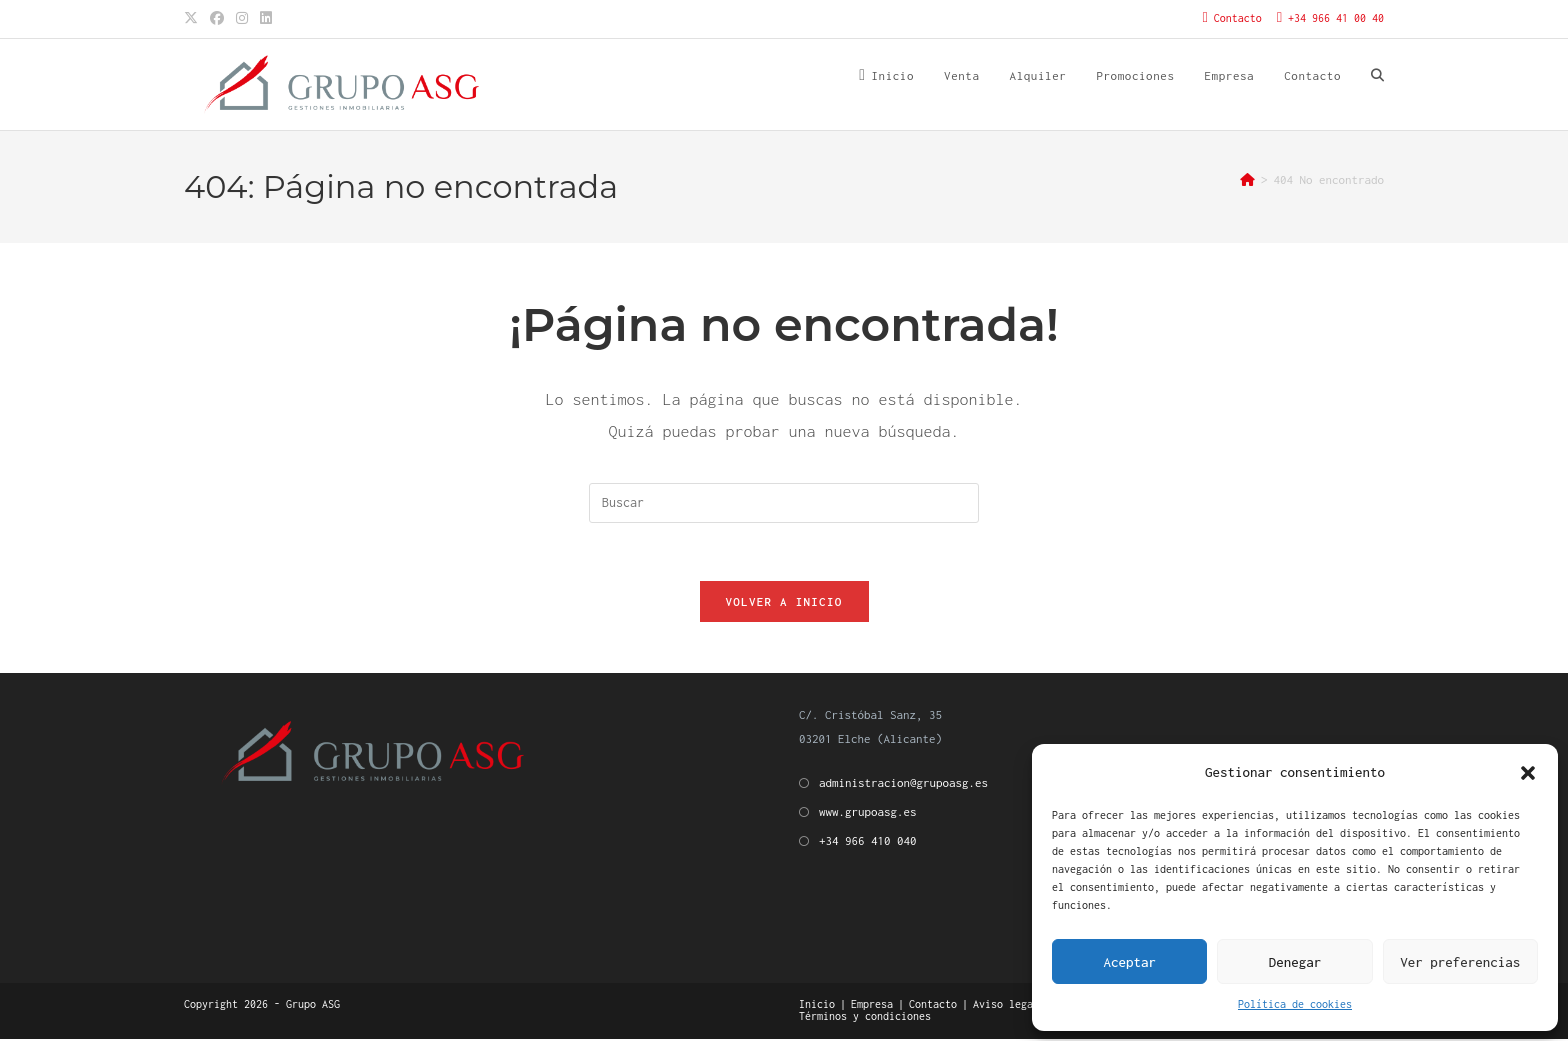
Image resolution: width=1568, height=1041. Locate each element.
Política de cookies (1295, 1004)
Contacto (933, 1006)
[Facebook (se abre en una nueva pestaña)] (217, 19)
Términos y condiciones (865, 1018)
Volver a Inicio (784, 604)
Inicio (817, 1006)
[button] (1528, 773)
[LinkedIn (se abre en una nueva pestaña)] (266, 19)
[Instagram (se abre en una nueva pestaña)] (242, 19)
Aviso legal (1006, 1006)
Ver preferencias (1460, 962)
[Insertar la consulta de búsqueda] (784, 503)
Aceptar (1129, 962)
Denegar (1295, 962)
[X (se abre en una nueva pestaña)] (194, 19)
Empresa (872, 1006)
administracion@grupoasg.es (903, 784)
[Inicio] (1247, 179)
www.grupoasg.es (868, 814)
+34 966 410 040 (868, 843)
